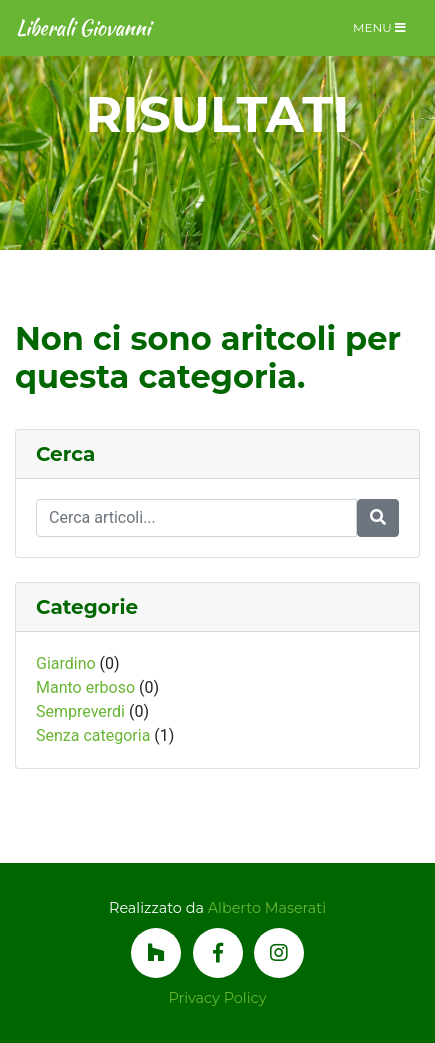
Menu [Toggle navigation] (379, 27)
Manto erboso (85, 687)
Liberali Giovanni (83, 27)
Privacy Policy (218, 998)
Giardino (66, 663)
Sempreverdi (80, 711)
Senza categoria (93, 735)
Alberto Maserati (267, 908)
